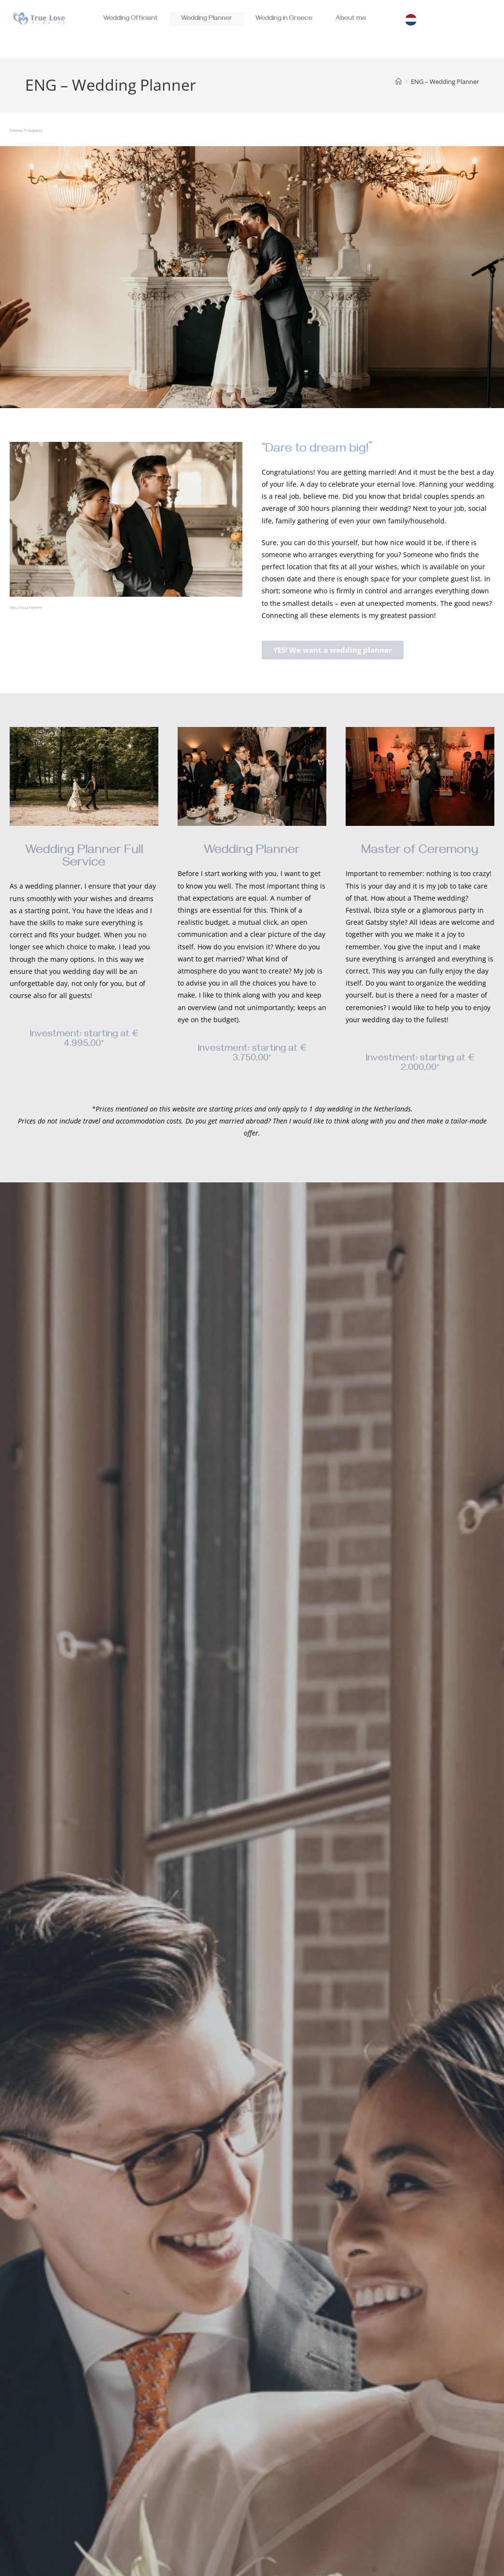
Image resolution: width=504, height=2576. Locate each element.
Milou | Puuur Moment (26, 608)
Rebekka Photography (26, 131)
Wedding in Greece (283, 19)
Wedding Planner (206, 19)
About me (351, 19)
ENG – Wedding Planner (445, 81)
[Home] (398, 81)
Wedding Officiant (130, 19)
